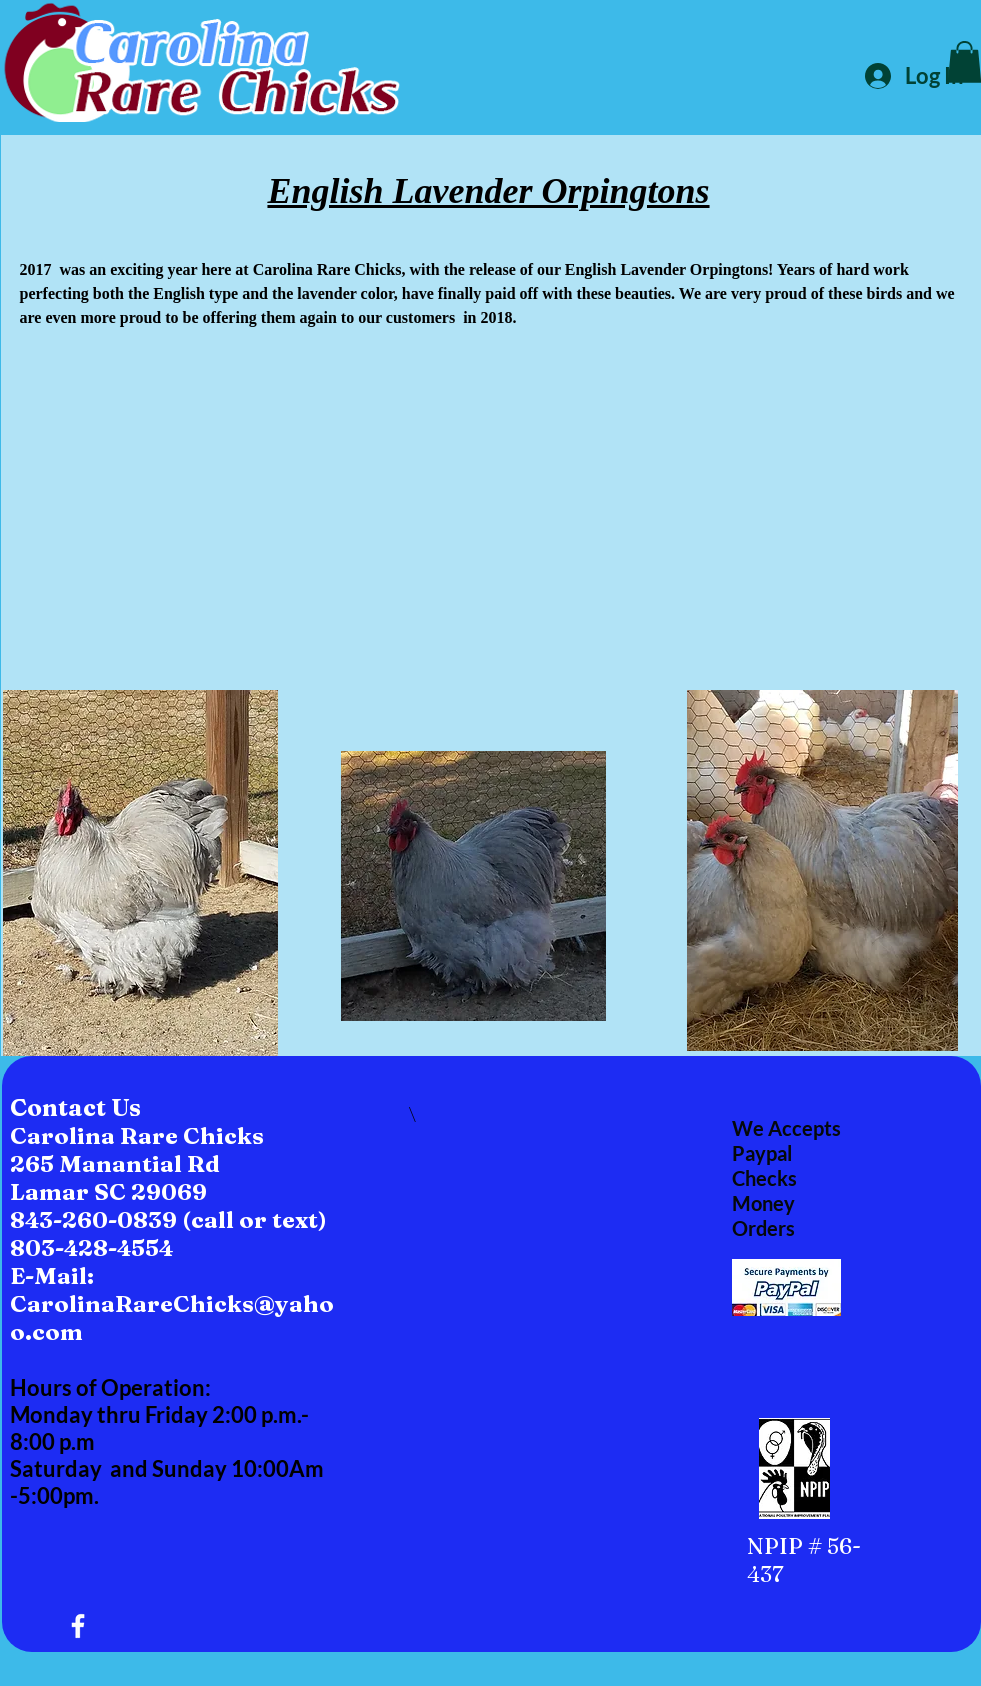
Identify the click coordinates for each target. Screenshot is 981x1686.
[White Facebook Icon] (78, 1626)
